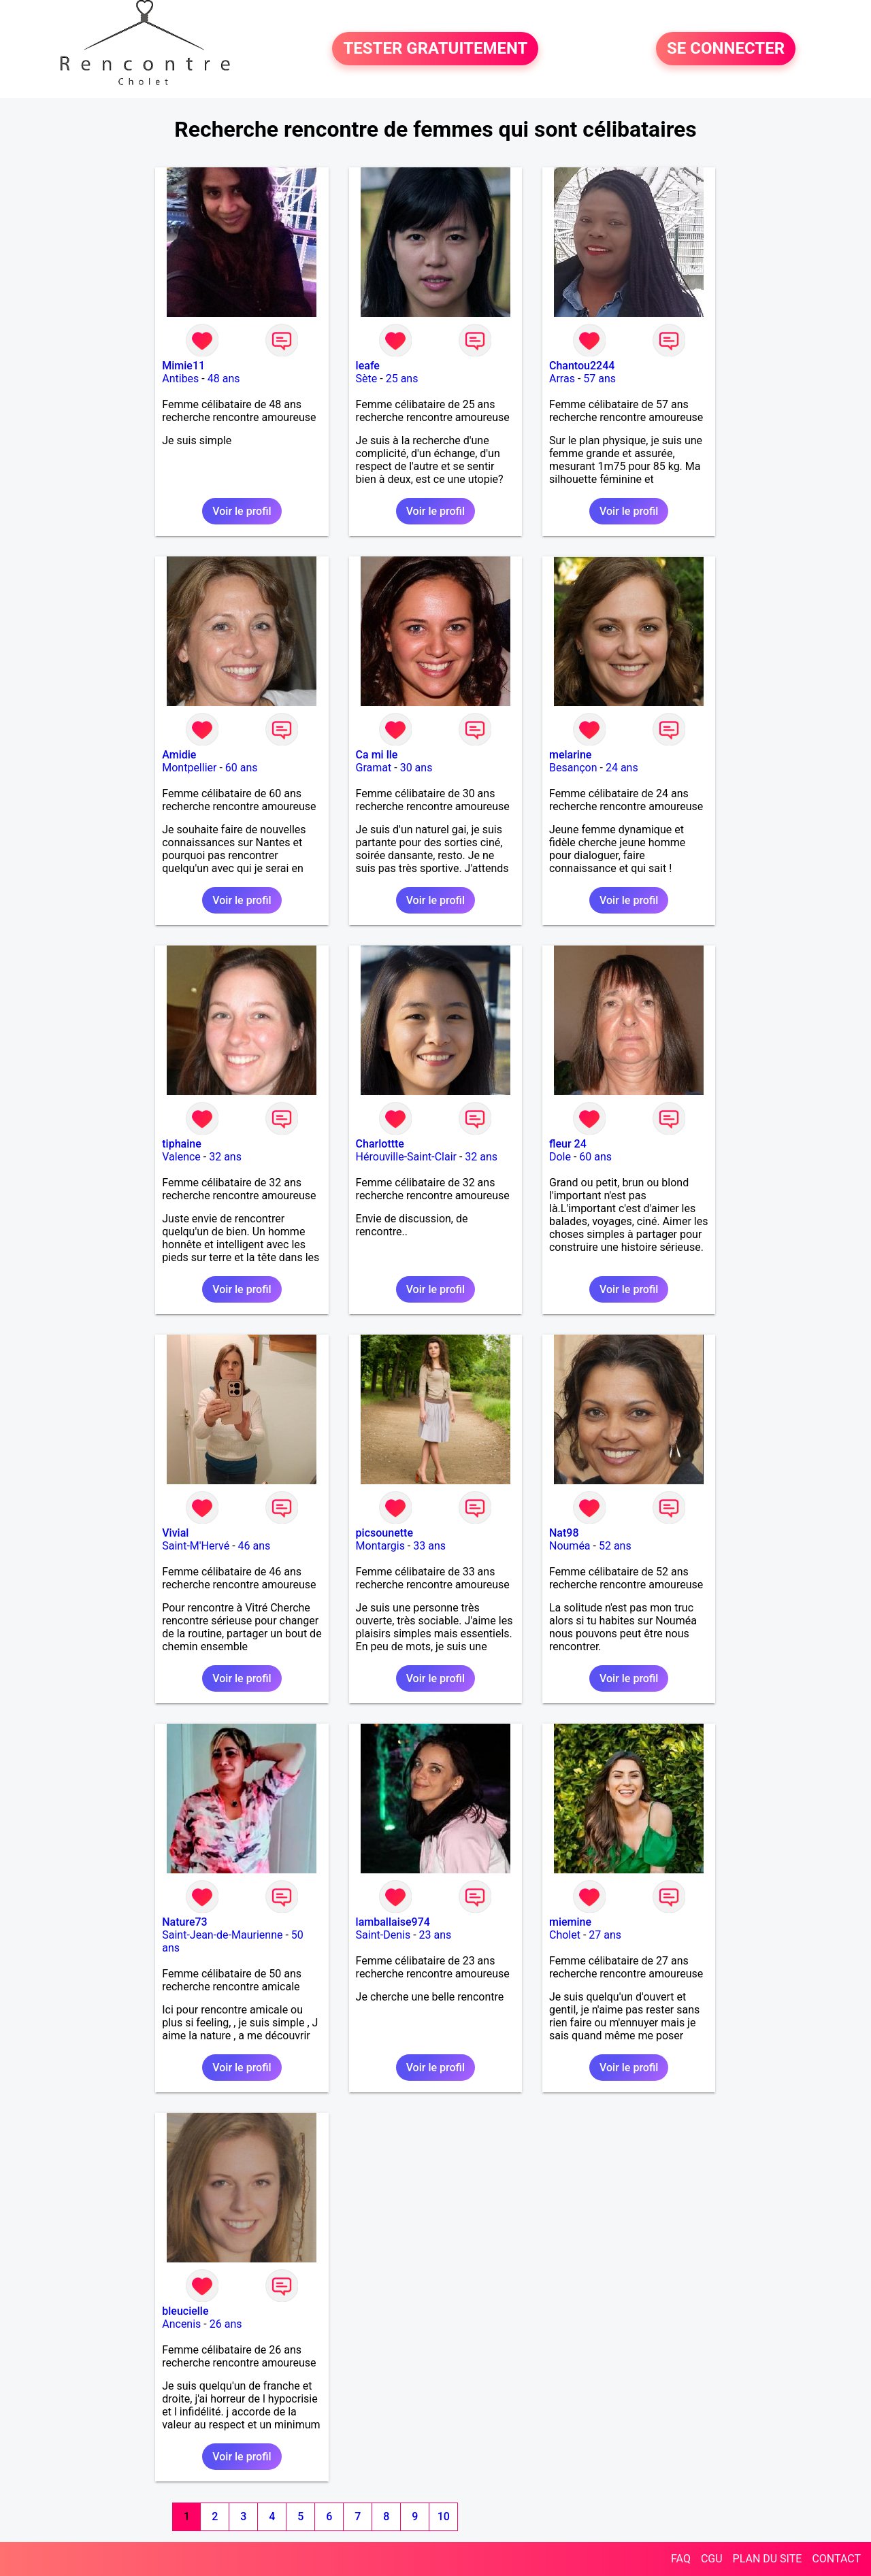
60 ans (241, 767)
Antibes (180, 378)
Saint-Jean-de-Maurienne (222, 1934)
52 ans (615, 1545)
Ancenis (181, 2324)
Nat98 (564, 1532)
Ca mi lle (377, 754)
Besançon (573, 767)
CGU (712, 2558)
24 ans (622, 767)
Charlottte (380, 1143)
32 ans (225, 1156)
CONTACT (836, 2558)
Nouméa (570, 1545)
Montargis (380, 1545)
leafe (368, 365)
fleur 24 (568, 1143)
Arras (562, 378)
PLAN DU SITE (767, 2558)
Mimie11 (183, 365)
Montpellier (189, 767)
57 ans (599, 378)
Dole (560, 1156)
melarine (570, 754)
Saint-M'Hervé (195, 1545)
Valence (181, 1156)
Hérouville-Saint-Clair (406, 1156)
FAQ (681, 2558)
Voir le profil (241, 511)
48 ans (224, 378)
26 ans (226, 2324)
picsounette (384, 1532)
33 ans (429, 1545)
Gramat (374, 767)
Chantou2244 (581, 365)
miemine (570, 1922)
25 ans (402, 378)
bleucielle (185, 2311)
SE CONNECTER (726, 48)
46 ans (254, 1545)
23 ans (435, 1934)
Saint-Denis (383, 1934)
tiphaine (181, 1143)
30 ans (416, 767)
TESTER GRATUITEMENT (435, 48)
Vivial (175, 1532)
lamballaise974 (393, 1922)
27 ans (605, 1934)
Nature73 (184, 1922)
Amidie (179, 754)
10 (444, 2516)
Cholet (564, 1934)
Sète (367, 378)
